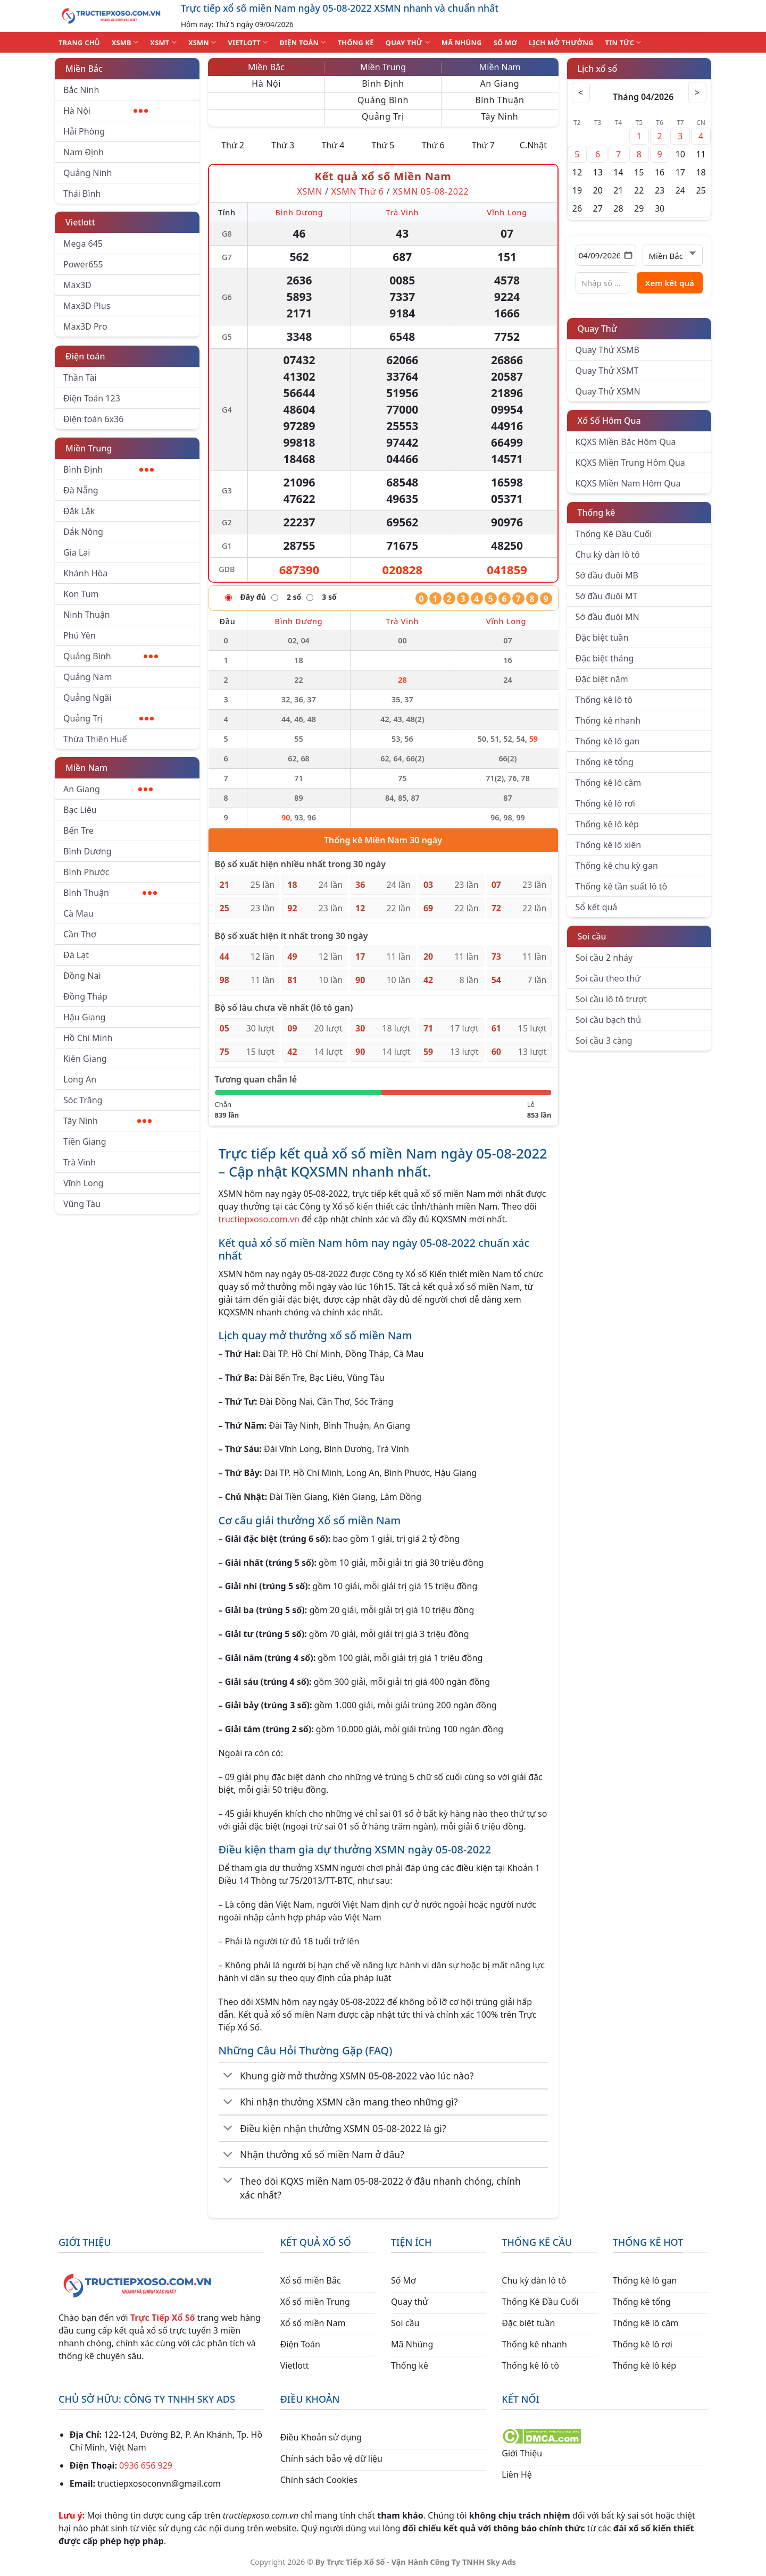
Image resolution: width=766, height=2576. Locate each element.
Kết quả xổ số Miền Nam (382, 176)
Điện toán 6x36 (93, 419)
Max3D (77, 285)
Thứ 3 (282, 145)
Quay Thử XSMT (607, 370)
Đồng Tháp (85, 996)
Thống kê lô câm (609, 782)
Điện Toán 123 (91, 398)
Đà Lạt (76, 955)
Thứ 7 (483, 145)
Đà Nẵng (80, 490)
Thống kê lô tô (604, 700)
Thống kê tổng (605, 762)
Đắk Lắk (79, 511)
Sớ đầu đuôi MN (607, 617)
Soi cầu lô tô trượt (611, 999)
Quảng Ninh (87, 173)
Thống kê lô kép (607, 824)
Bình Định (108, 469)
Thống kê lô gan (608, 741)
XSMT (163, 42)
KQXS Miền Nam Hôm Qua (628, 483)
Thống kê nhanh (608, 720)
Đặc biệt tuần (602, 637)
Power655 (83, 264)
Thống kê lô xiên (609, 845)
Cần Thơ (79, 934)
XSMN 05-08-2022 (431, 191)
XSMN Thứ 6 (357, 191)
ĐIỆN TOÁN (302, 42)
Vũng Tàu (82, 1204)
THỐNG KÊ (356, 42)
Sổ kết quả (597, 907)
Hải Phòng (84, 131)
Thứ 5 (383, 145)
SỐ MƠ (505, 42)
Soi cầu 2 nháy (604, 957)
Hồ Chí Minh (87, 1038)
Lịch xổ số (598, 68)
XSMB (125, 42)
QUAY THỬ (408, 42)
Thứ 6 (433, 145)
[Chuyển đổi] (228, 2076)
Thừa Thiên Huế (95, 739)
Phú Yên (79, 635)
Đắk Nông (83, 532)
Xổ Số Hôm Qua (609, 420)
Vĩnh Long (83, 1183)
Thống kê (596, 512)
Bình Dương (87, 851)
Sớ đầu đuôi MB (607, 575)
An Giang (108, 789)
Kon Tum (81, 594)
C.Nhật (533, 145)
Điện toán (85, 356)
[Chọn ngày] (606, 255)
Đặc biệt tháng (605, 658)
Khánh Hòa (85, 573)
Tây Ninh (107, 1121)
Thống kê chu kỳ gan (617, 865)
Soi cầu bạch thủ (609, 1020)
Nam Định (83, 152)
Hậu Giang (84, 1017)
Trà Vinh (79, 1162)
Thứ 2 (232, 145)
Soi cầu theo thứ (608, 978)
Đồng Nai (82, 975)
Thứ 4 (332, 145)
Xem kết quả (669, 283)
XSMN (202, 42)
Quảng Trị (108, 718)
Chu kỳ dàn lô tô (608, 554)
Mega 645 (83, 243)
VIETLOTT (248, 42)
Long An (79, 1079)
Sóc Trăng (82, 1100)
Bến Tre (78, 830)
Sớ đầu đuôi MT (607, 596)
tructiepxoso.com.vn (259, 1219)
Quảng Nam (87, 677)
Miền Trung (88, 448)
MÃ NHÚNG (462, 42)
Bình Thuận (110, 893)
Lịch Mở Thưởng (561, 42)
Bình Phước (86, 872)
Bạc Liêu (80, 810)
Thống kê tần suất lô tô (622, 886)
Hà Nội (105, 110)
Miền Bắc (84, 68)
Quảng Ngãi (87, 697)
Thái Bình (82, 193)
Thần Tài (80, 377)
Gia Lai (76, 552)
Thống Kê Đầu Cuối (614, 534)
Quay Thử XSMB (607, 350)
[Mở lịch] (628, 255)
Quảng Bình (110, 656)
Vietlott (80, 222)
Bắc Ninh (81, 90)
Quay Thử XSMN (608, 391)
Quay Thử (598, 328)
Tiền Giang (84, 1141)
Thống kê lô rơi (605, 803)
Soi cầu (592, 936)
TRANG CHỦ (79, 42)
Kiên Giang (85, 1058)
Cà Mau (78, 913)
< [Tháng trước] (582, 92)
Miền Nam (86, 768)
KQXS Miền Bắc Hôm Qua (626, 442)
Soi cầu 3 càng (604, 1040)
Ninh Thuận (86, 614)
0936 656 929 (145, 2465)
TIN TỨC (623, 42)
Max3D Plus (86, 306)
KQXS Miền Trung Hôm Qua (630, 462)
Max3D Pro (85, 326)
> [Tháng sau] (695, 92)
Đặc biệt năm (602, 679)
